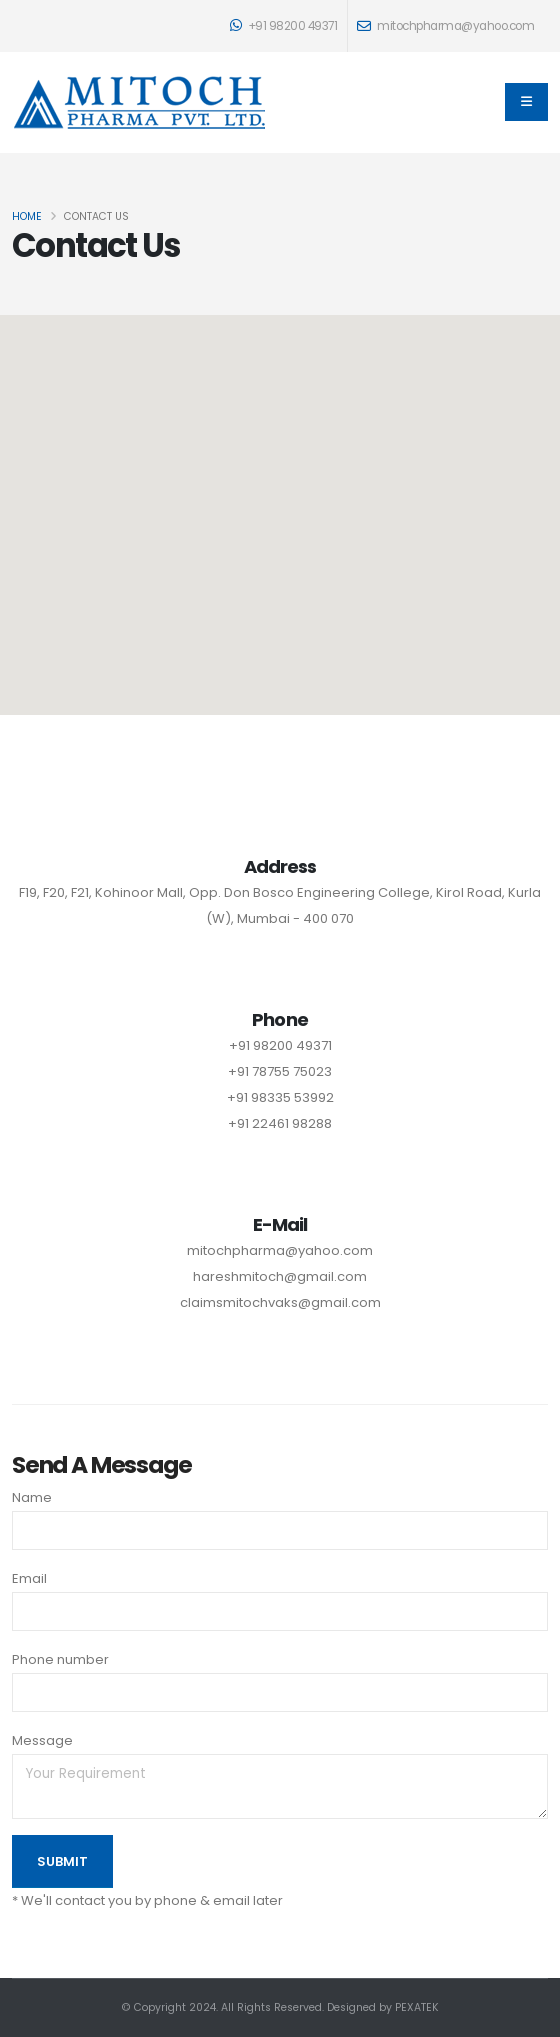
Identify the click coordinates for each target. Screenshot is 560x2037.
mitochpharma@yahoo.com (280, 1250)
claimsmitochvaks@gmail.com (280, 1302)
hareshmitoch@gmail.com (280, 1276)
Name (32, 1497)
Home (27, 216)
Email (29, 1578)
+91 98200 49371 (284, 26)
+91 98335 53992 (280, 1097)
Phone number (60, 1659)
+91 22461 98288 (280, 1123)
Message (42, 1740)
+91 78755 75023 (280, 1071)
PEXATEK (417, 2007)
